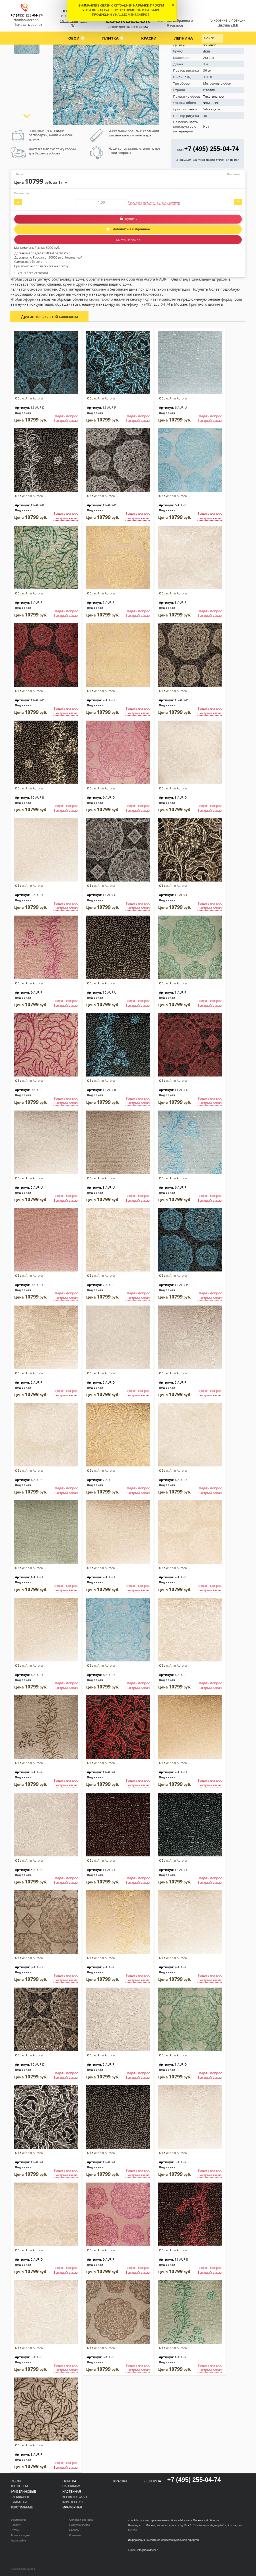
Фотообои (19, 2486)
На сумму (228, 25)
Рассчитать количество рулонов (154, 202)
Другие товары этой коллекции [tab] (49, 316)
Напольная (71, 2486)
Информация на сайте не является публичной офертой (207, 159)
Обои (74, 38)
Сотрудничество (79, 2524)
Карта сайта (18, 2540)
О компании (18, 2519)
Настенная (71, 2491)
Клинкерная (72, 2502)
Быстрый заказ (128, 240)
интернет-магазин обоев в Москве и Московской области (182, 2520)
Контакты (75, 2535)
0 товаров (175, 25)
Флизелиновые (23, 2491)
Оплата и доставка (81, 2519)
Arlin (206, 51)
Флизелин (211, 102)
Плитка (110, 38)
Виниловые (20, 2497)
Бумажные (19, 2502)
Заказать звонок (28, 24)
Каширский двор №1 (73, 23)
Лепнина (183, 38)
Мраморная (72, 2507)
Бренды (74, 2529)
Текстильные (21, 2507)
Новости (15, 2524)
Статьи (15, 2529)
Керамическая (74, 2497)
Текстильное (213, 96)
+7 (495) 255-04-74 (26, 15)
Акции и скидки (20, 2535)
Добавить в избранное (131, 229)
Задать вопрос (66, 416)
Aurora (208, 57)
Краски (148, 38)
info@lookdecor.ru (26, 20)
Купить (131, 219)
